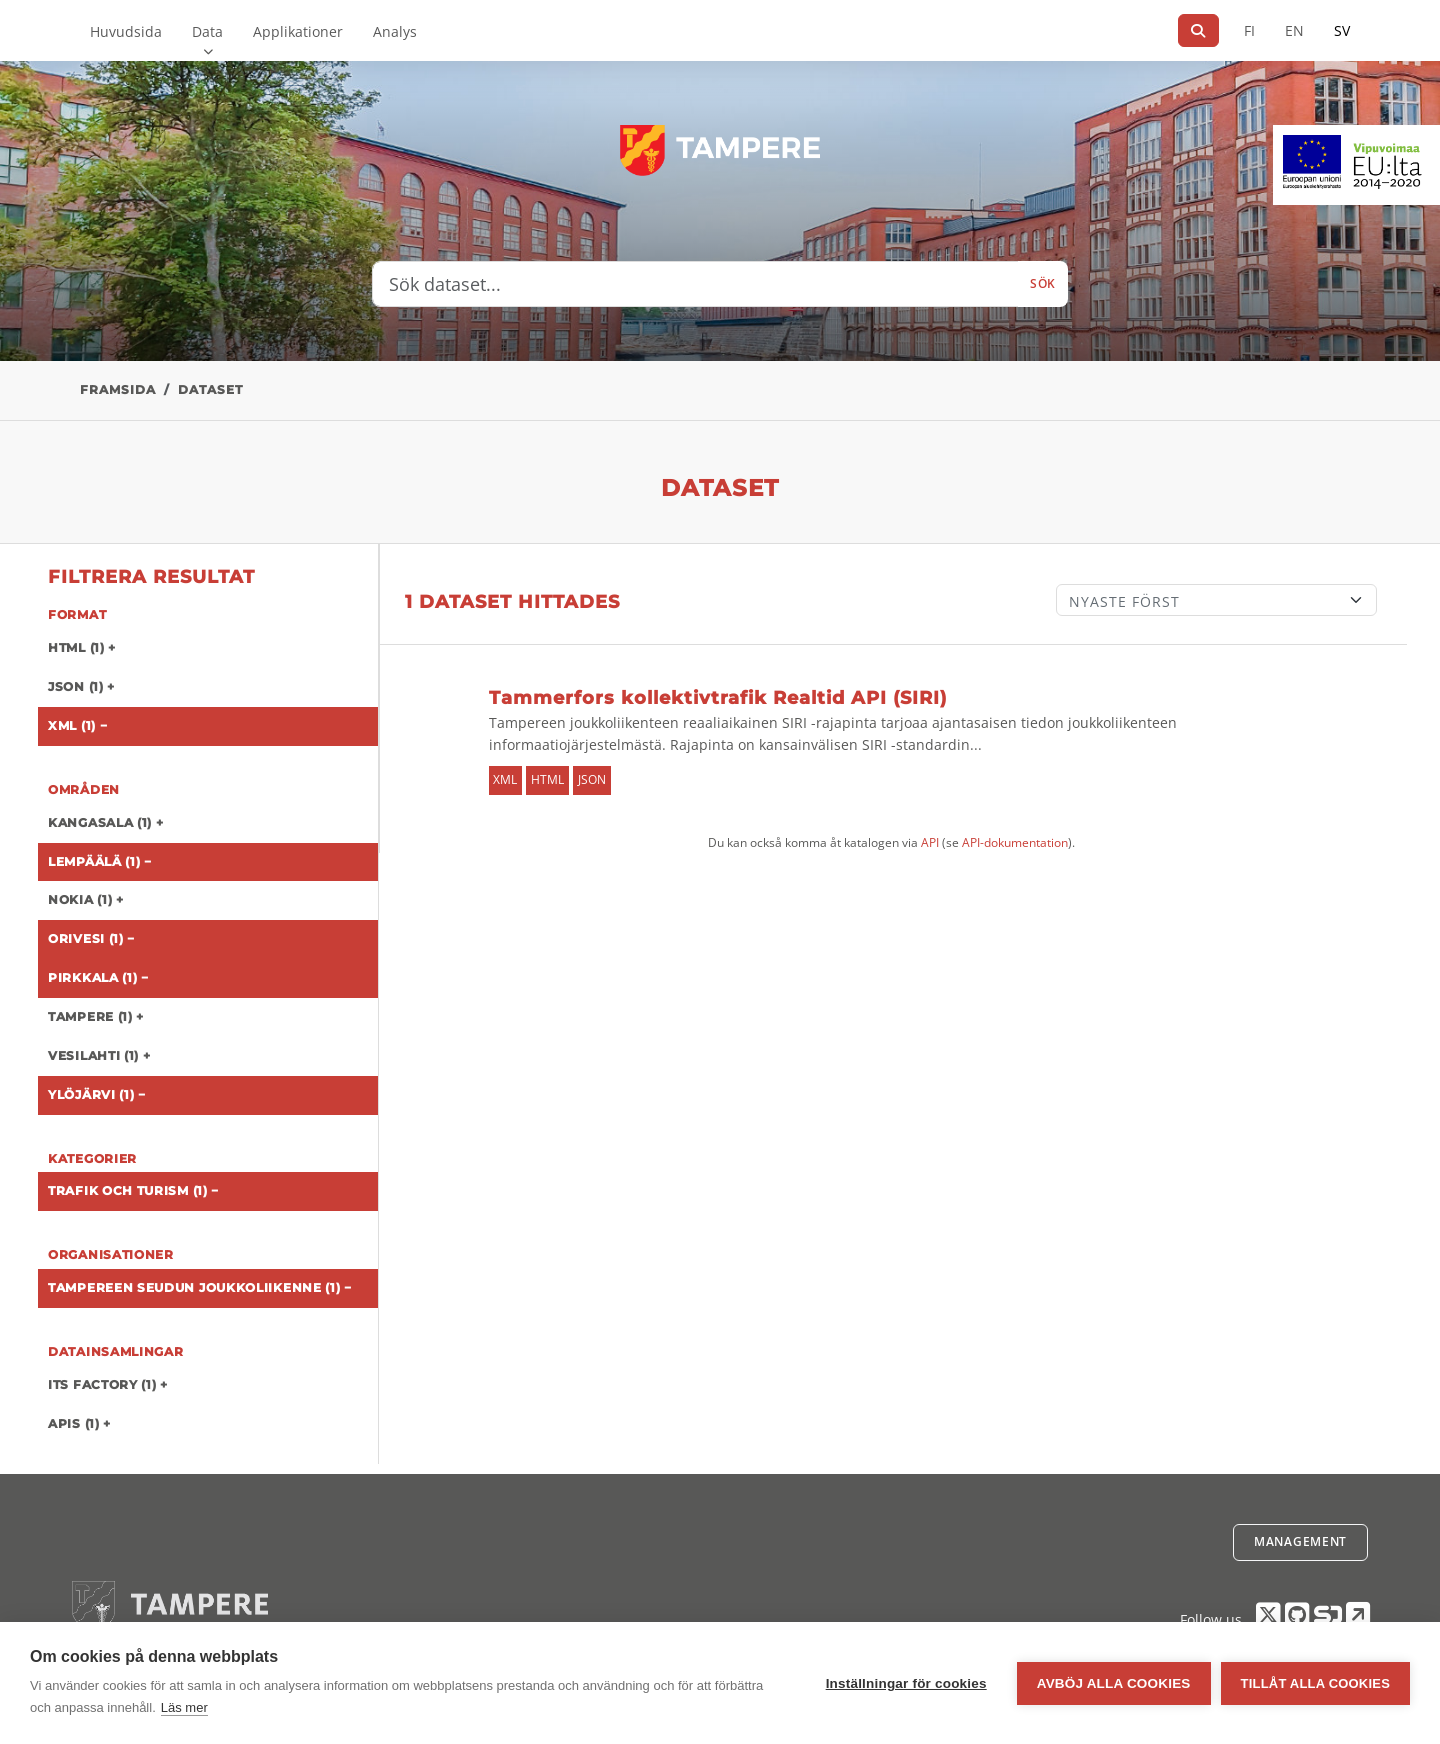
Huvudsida (126, 31)
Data (207, 31)
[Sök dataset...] (695, 284)
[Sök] (1198, 30)
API (930, 842)
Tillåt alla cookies (1315, 1683)
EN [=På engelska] (1294, 30)
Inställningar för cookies (906, 1683)
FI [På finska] (1249, 30)
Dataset (210, 389)
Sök (1043, 283)
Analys (395, 31)
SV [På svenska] (1342, 30)
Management (1300, 1541)
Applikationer (298, 31)
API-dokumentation (1015, 842)
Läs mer (184, 1707)
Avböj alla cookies (1114, 1683)
